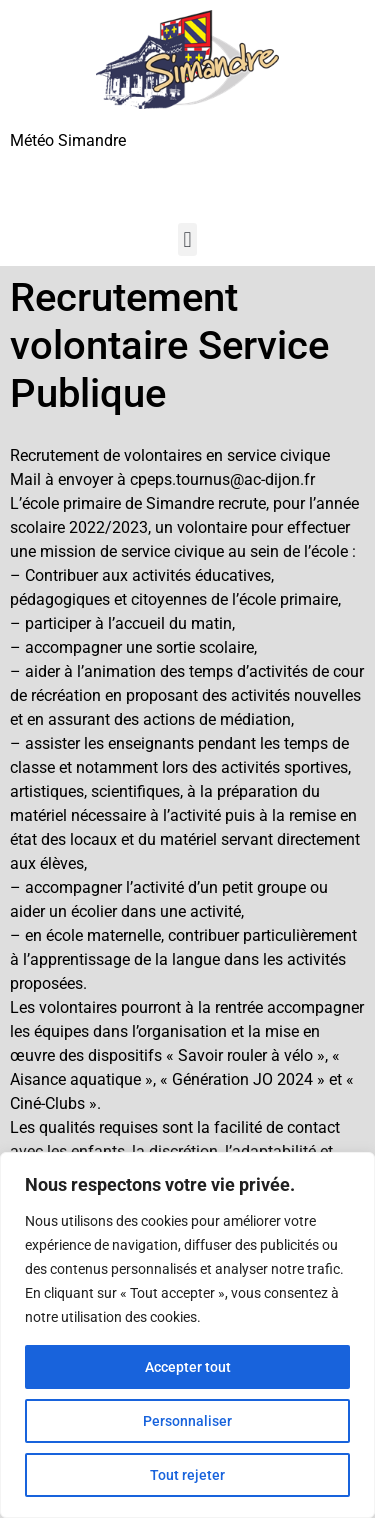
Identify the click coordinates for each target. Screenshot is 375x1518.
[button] (187, 239)
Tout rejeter (187, 1475)
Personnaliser (187, 1421)
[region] (187, 1335)
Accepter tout (188, 1367)
